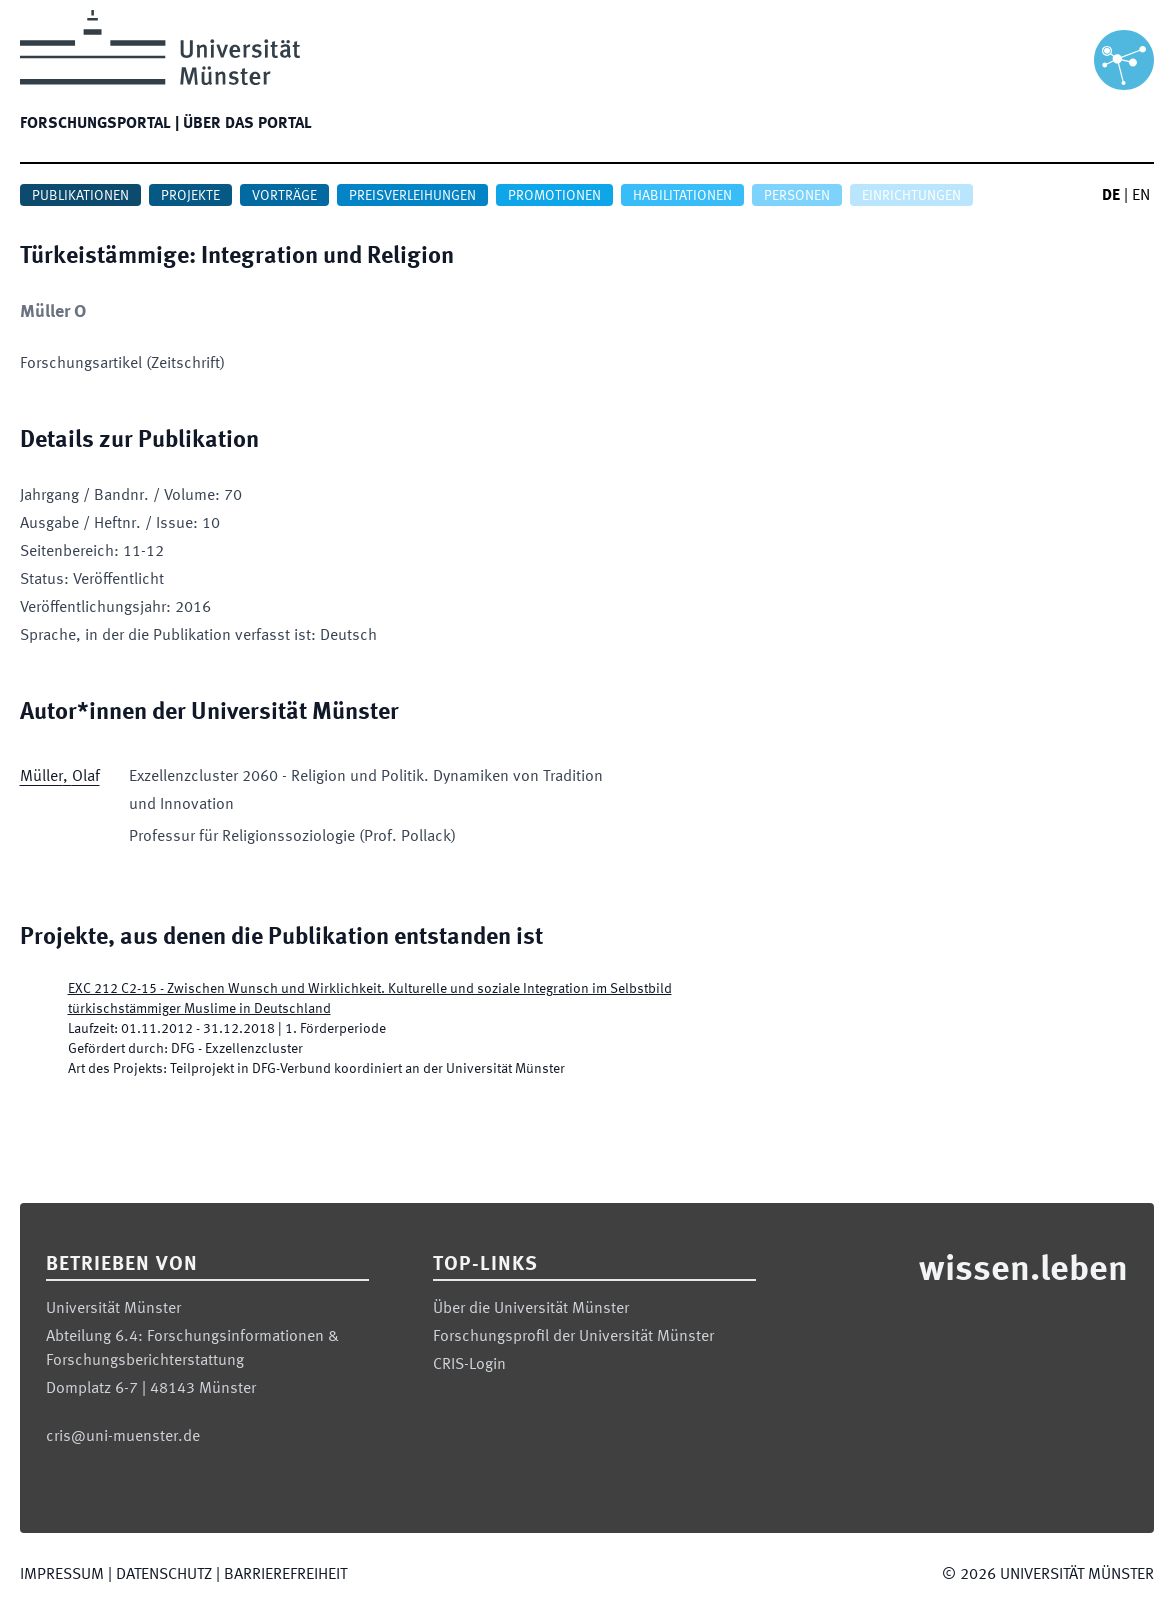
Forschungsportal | (99, 124)
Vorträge (284, 196)
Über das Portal (247, 124)
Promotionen (554, 196)
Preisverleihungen (412, 196)
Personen (797, 196)
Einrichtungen (911, 196)
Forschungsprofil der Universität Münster (573, 1337)
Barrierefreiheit (285, 1575)
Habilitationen (682, 196)
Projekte (190, 196)
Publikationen (80, 196)
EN (1141, 196)
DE (1111, 196)
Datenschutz (164, 1575)
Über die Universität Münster (531, 1309)
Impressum (62, 1575)
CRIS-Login (469, 1365)
